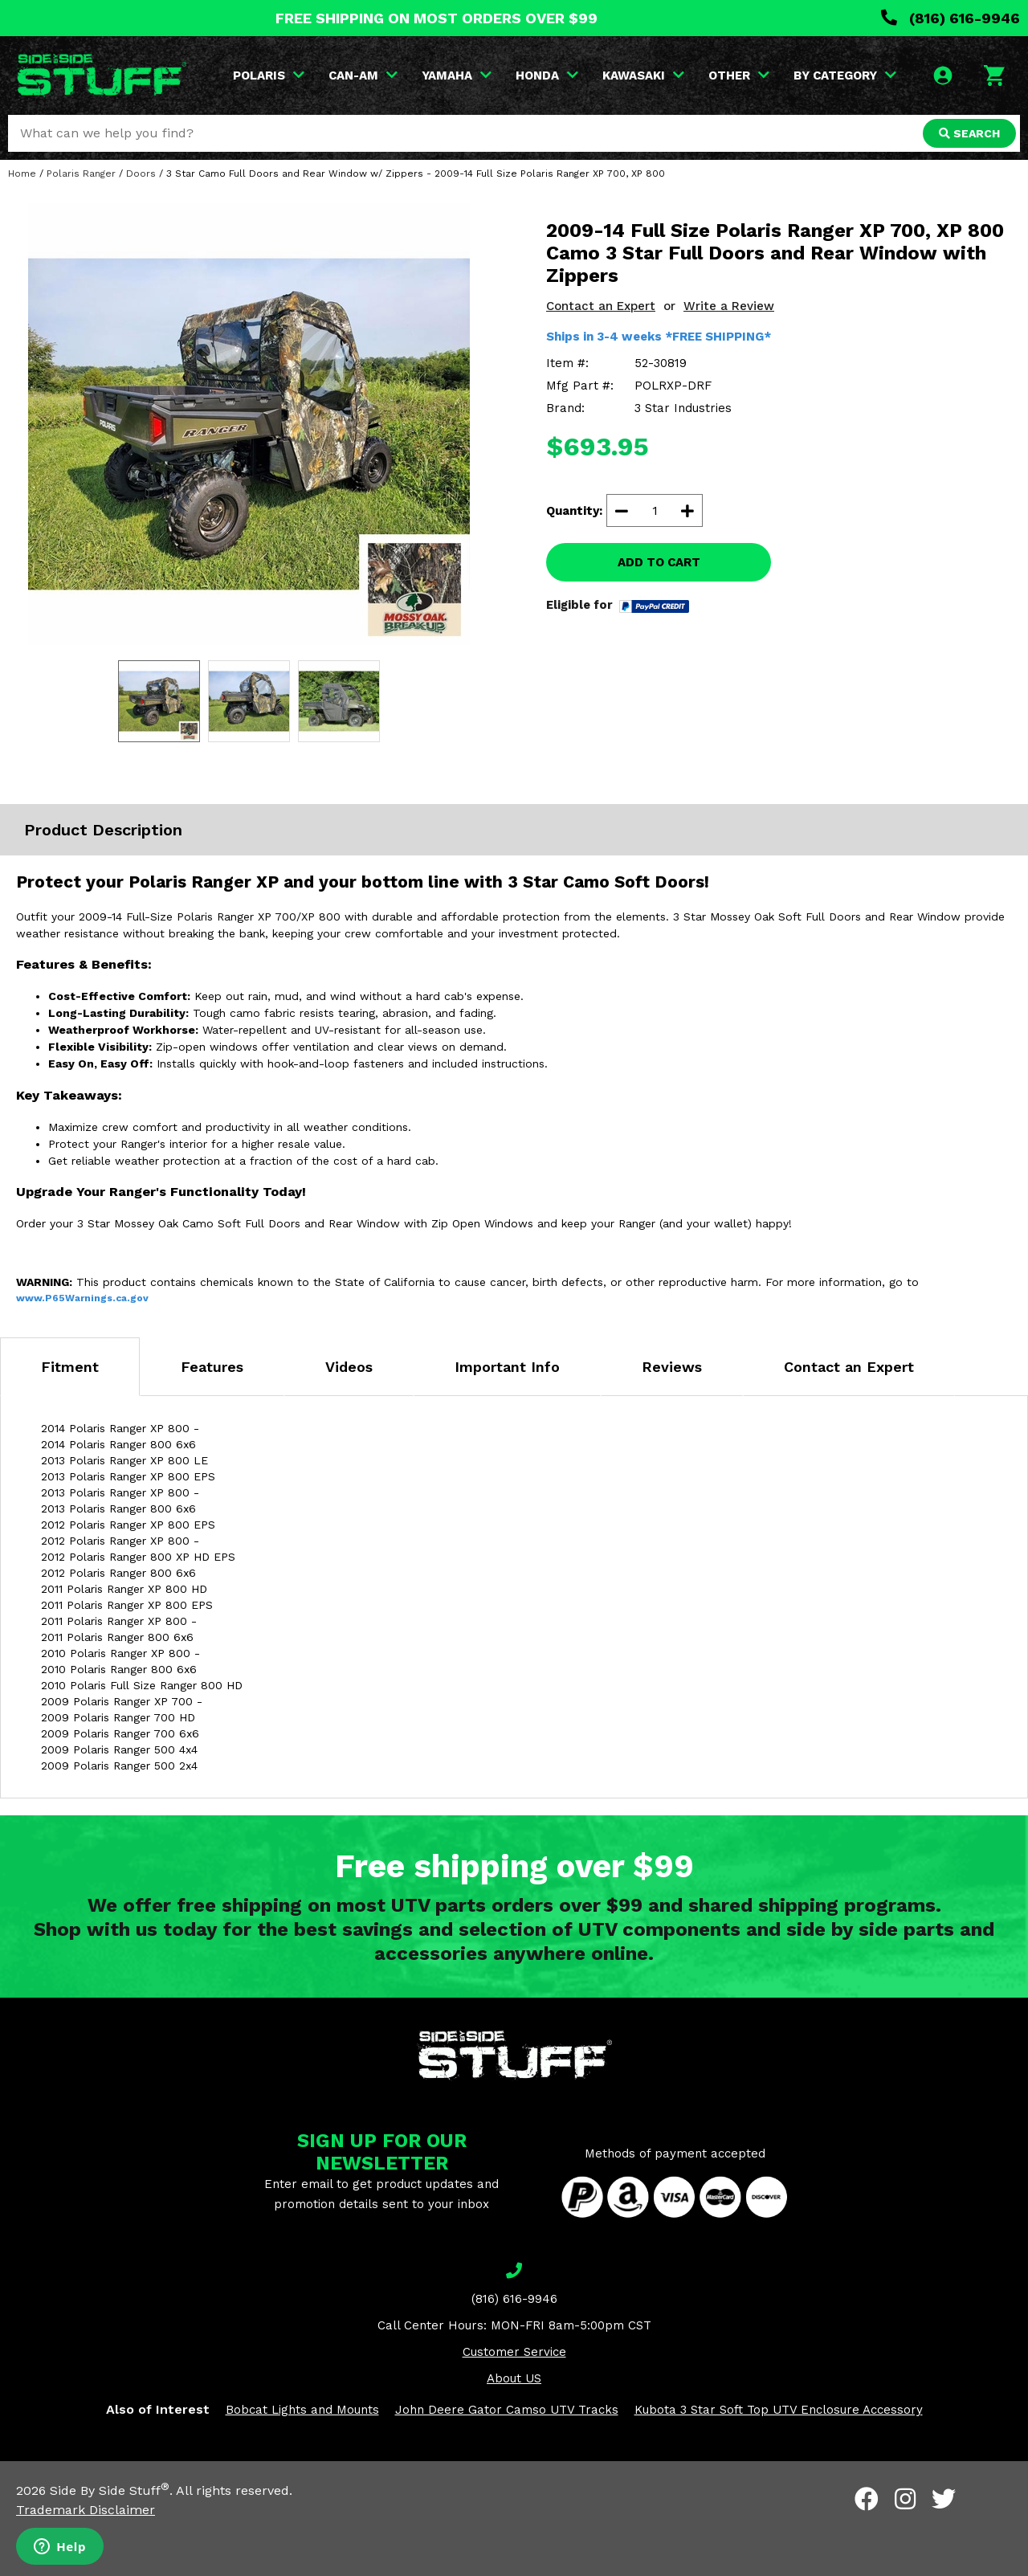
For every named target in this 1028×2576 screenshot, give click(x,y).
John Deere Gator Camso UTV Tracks (506, 2409)
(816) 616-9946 (950, 18)
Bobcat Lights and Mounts (302, 2409)
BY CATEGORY (844, 75)
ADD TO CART (659, 562)
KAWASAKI (643, 75)
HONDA (547, 75)
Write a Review (728, 306)
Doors (141, 173)
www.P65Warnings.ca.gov (82, 1298)
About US (514, 2378)
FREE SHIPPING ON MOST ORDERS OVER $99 (436, 18)
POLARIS (268, 75)
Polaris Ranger (81, 173)
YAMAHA (457, 75)
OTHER (738, 75)
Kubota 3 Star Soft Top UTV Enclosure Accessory (778, 2409)
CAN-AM (363, 75)
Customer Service (514, 2352)
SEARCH (969, 133)
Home (22, 173)
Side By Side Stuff (109, 2490)
